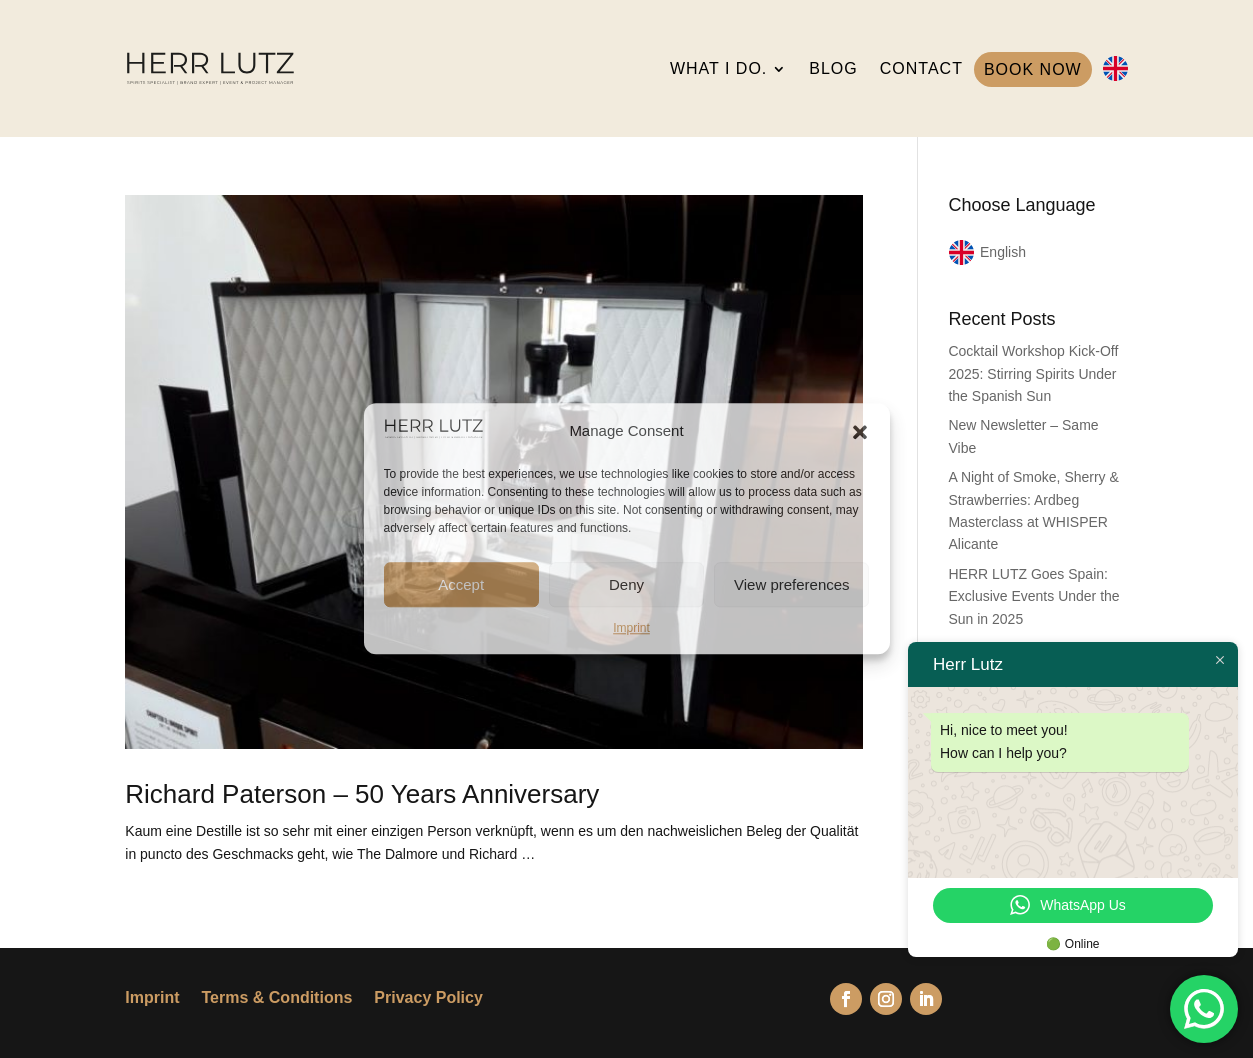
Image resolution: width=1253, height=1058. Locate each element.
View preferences (792, 584)
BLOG (833, 68)
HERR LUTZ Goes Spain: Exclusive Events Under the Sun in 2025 (1033, 596)
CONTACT (921, 68)
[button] (860, 432)
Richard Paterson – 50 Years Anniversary (362, 794)
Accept (461, 584)
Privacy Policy (428, 998)
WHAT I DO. (718, 68)
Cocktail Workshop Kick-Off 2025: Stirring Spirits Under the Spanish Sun (1033, 373)
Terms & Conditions (277, 998)
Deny (626, 584)
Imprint (631, 628)
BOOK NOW (1033, 69)
